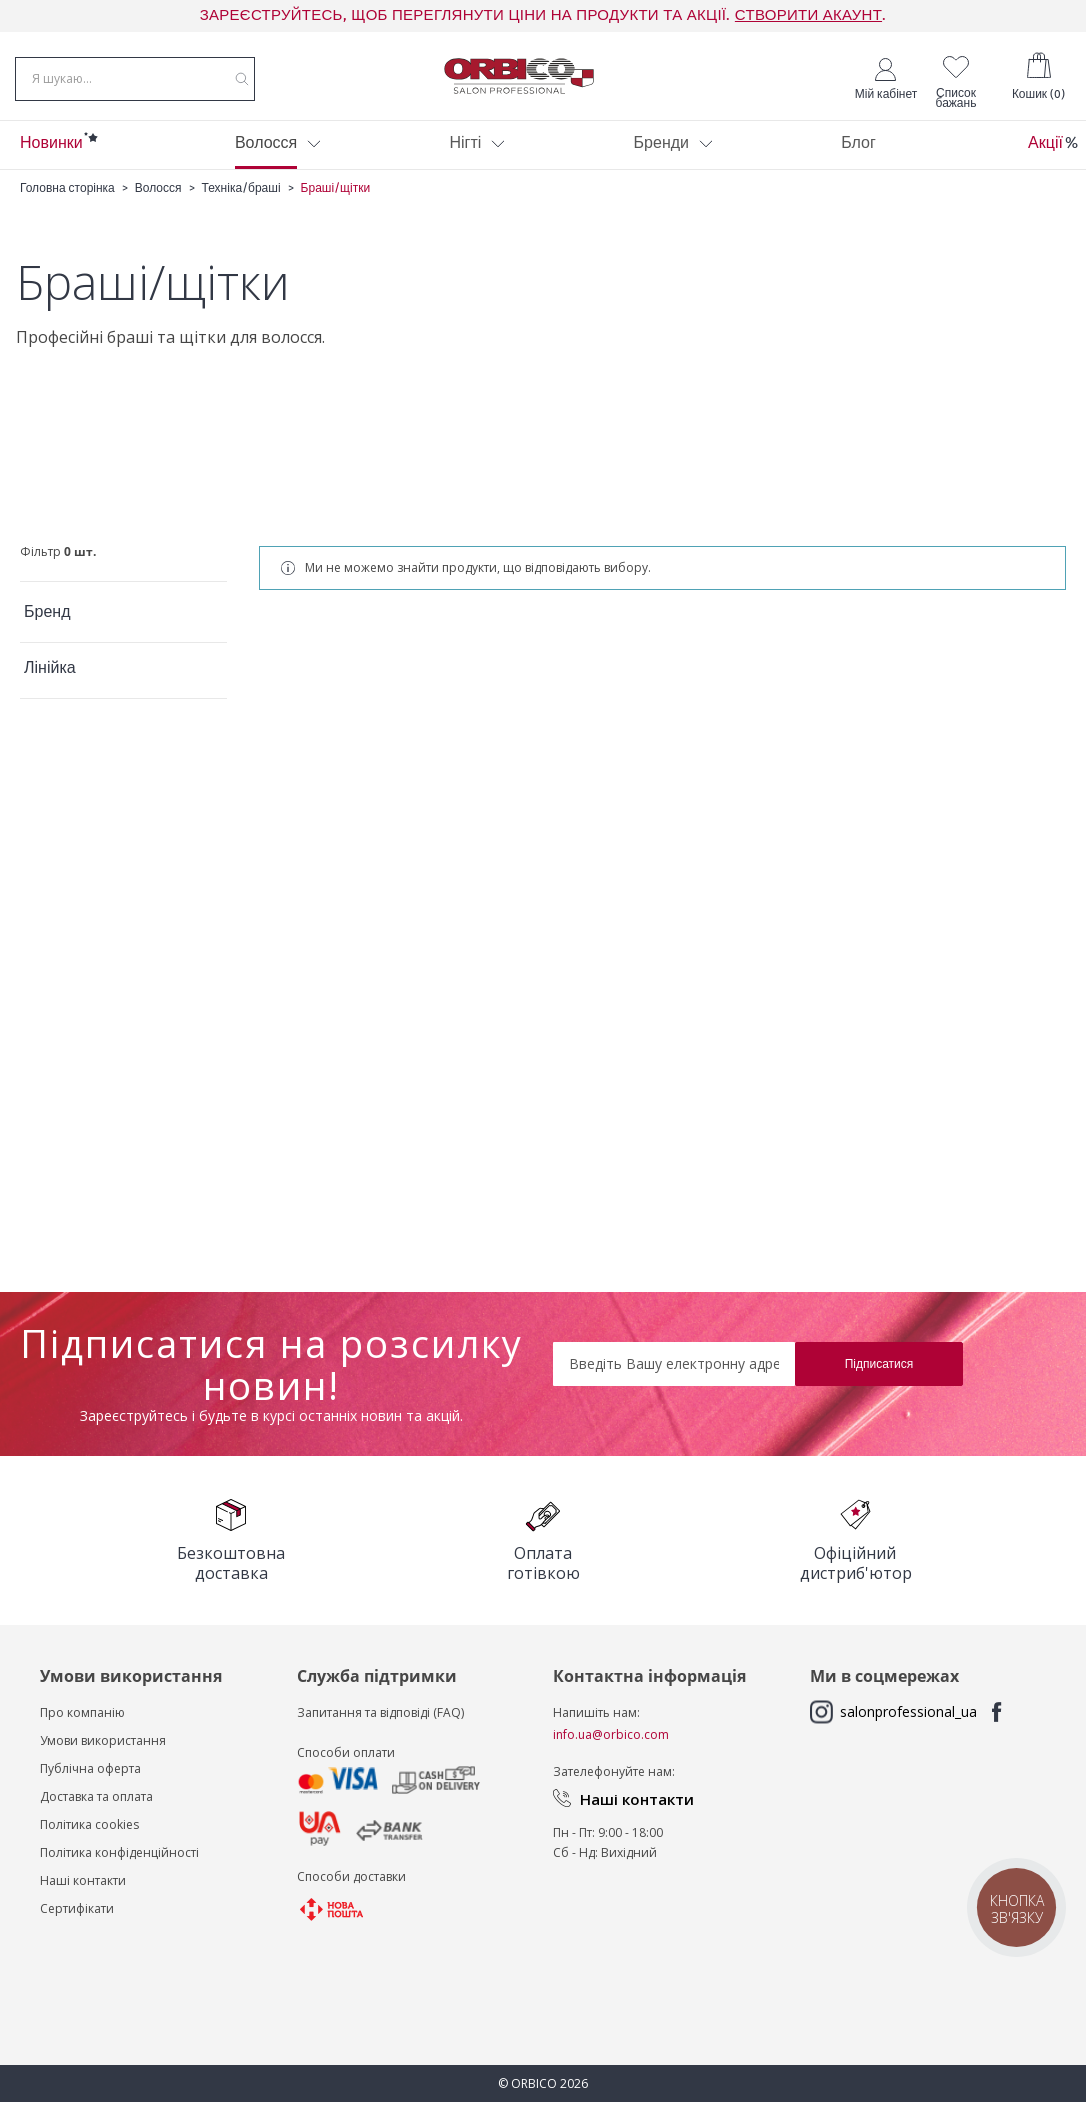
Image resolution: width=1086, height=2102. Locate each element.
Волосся (158, 203)
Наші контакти (637, 1799)
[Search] (242, 84)
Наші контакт (79, 1880)
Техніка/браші (243, 203)
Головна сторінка (67, 203)
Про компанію (82, 1712)
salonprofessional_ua (908, 1711)
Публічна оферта (90, 1768)
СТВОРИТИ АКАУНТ (808, 15)
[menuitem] (51, 159)
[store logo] (519, 83)
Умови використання (103, 1740)
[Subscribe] (879, 1364)
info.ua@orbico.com (611, 1734)
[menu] (543, 159)
